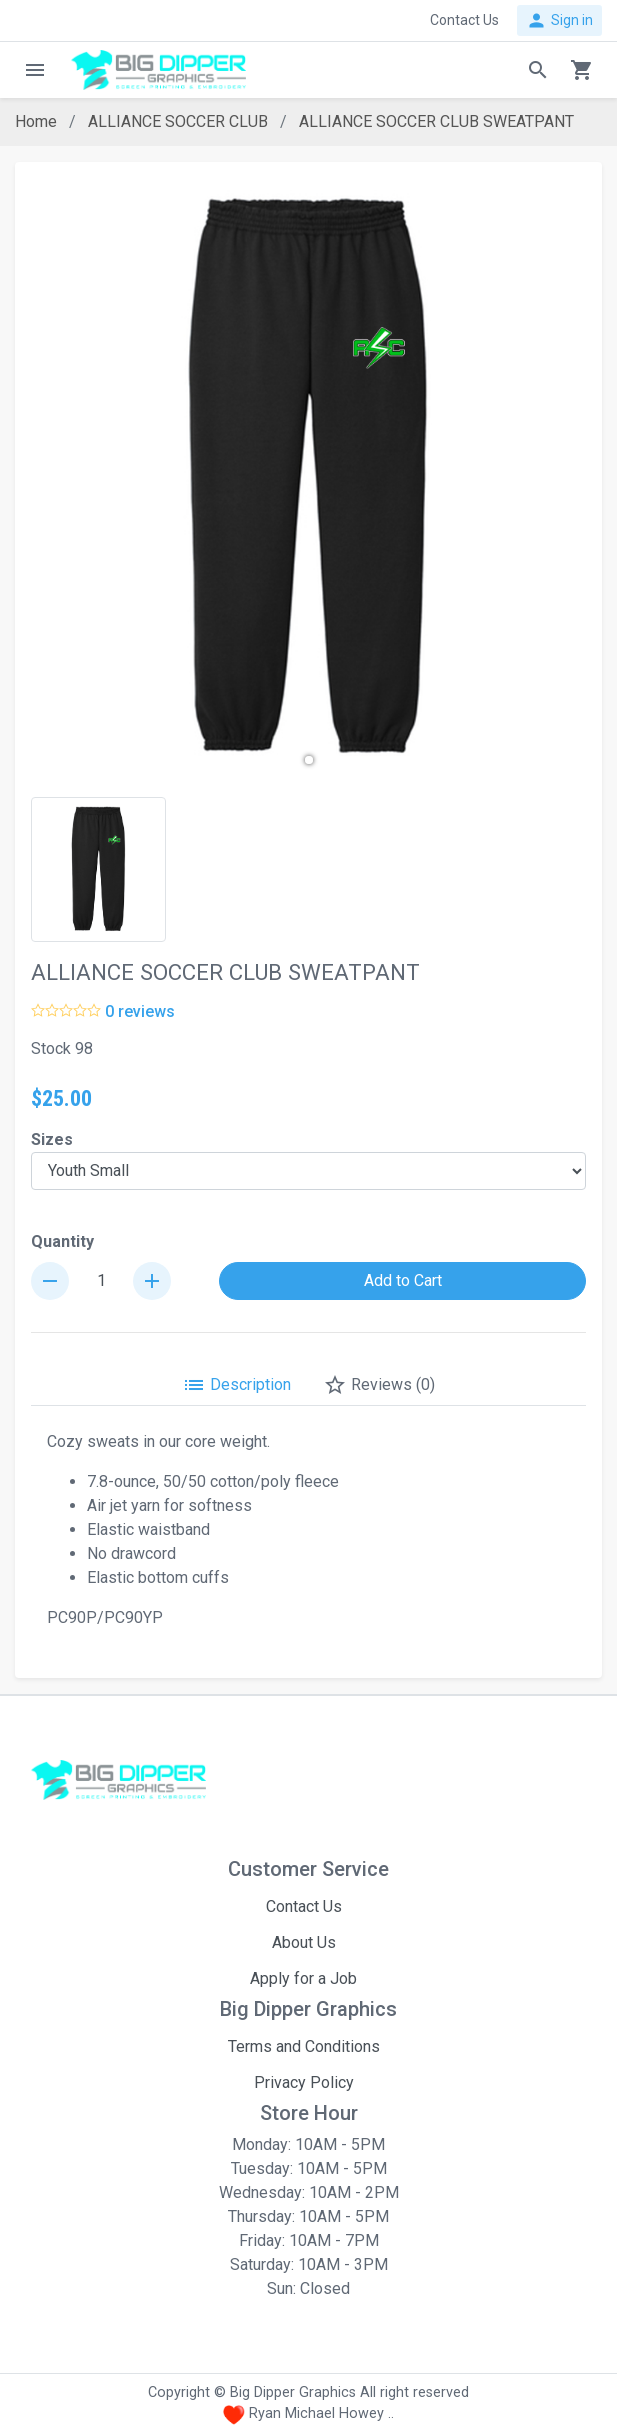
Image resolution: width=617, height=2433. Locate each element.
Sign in (559, 20)
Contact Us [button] (464, 20)
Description (236, 1385)
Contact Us (304, 1906)
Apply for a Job (303, 1978)
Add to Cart (403, 1280)
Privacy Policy (304, 2082)
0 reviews (140, 1011)
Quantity (62, 1241)
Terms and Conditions (304, 2046)
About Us (304, 1942)
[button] (309, 760)
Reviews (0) (379, 1385)
